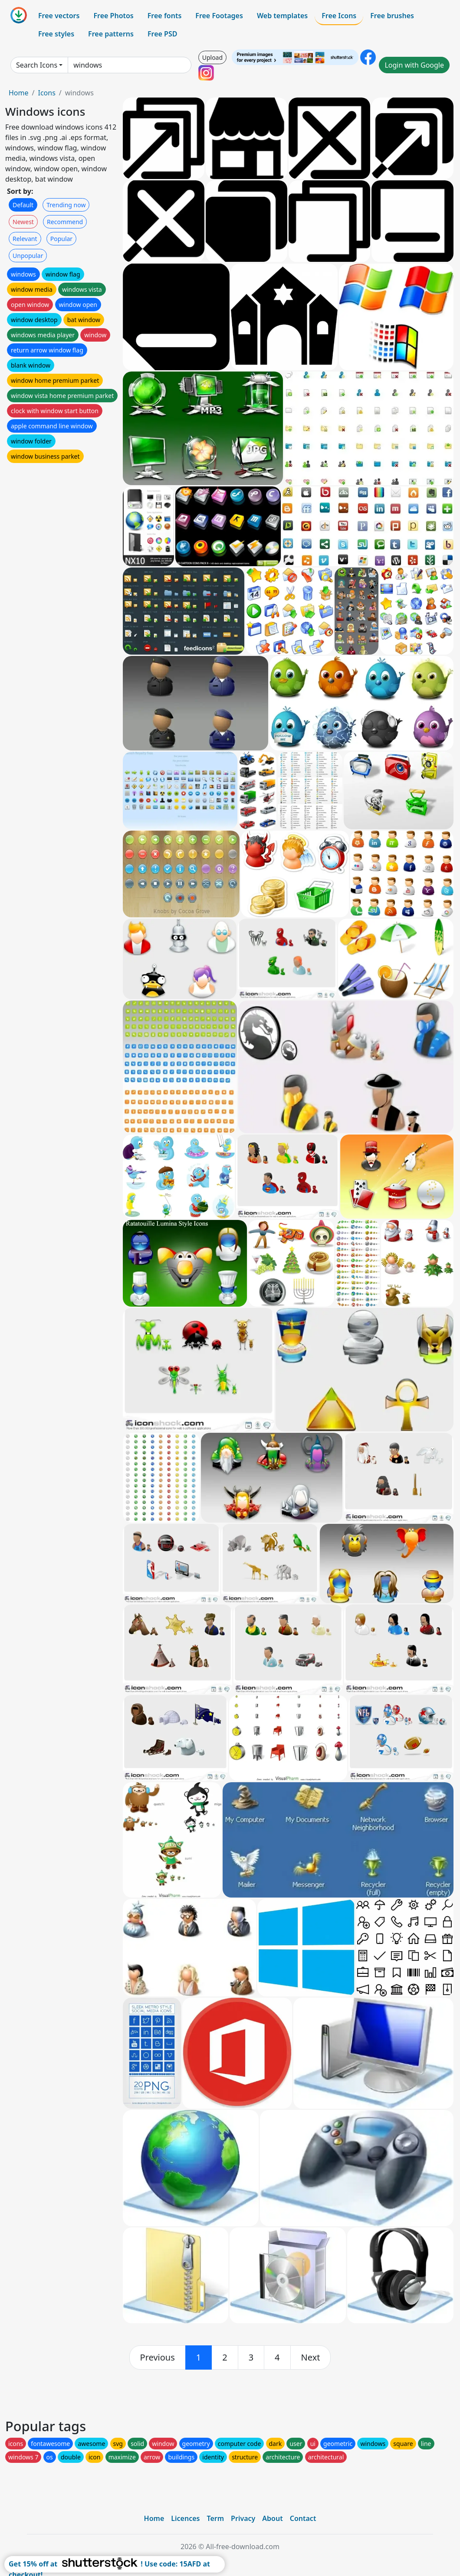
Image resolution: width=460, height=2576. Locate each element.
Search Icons (36, 65)
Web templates (282, 15)
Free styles (56, 34)
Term (215, 2518)
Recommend (65, 222)
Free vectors (58, 15)
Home (19, 93)
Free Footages (219, 15)
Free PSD (162, 34)
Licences (185, 2518)
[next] (310, 2357)
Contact (303, 2518)
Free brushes (392, 15)
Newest (23, 222)
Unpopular (28, 255)
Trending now (65, 205)
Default (23, 205)
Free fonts (165, 15)
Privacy (243, 2518)
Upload (212, 57)
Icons (46, 93)
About (272, 2518)
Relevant (25, 239)
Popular (61, 239)
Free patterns (111, 34)
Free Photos (113, 15)
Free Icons (339, 15)
